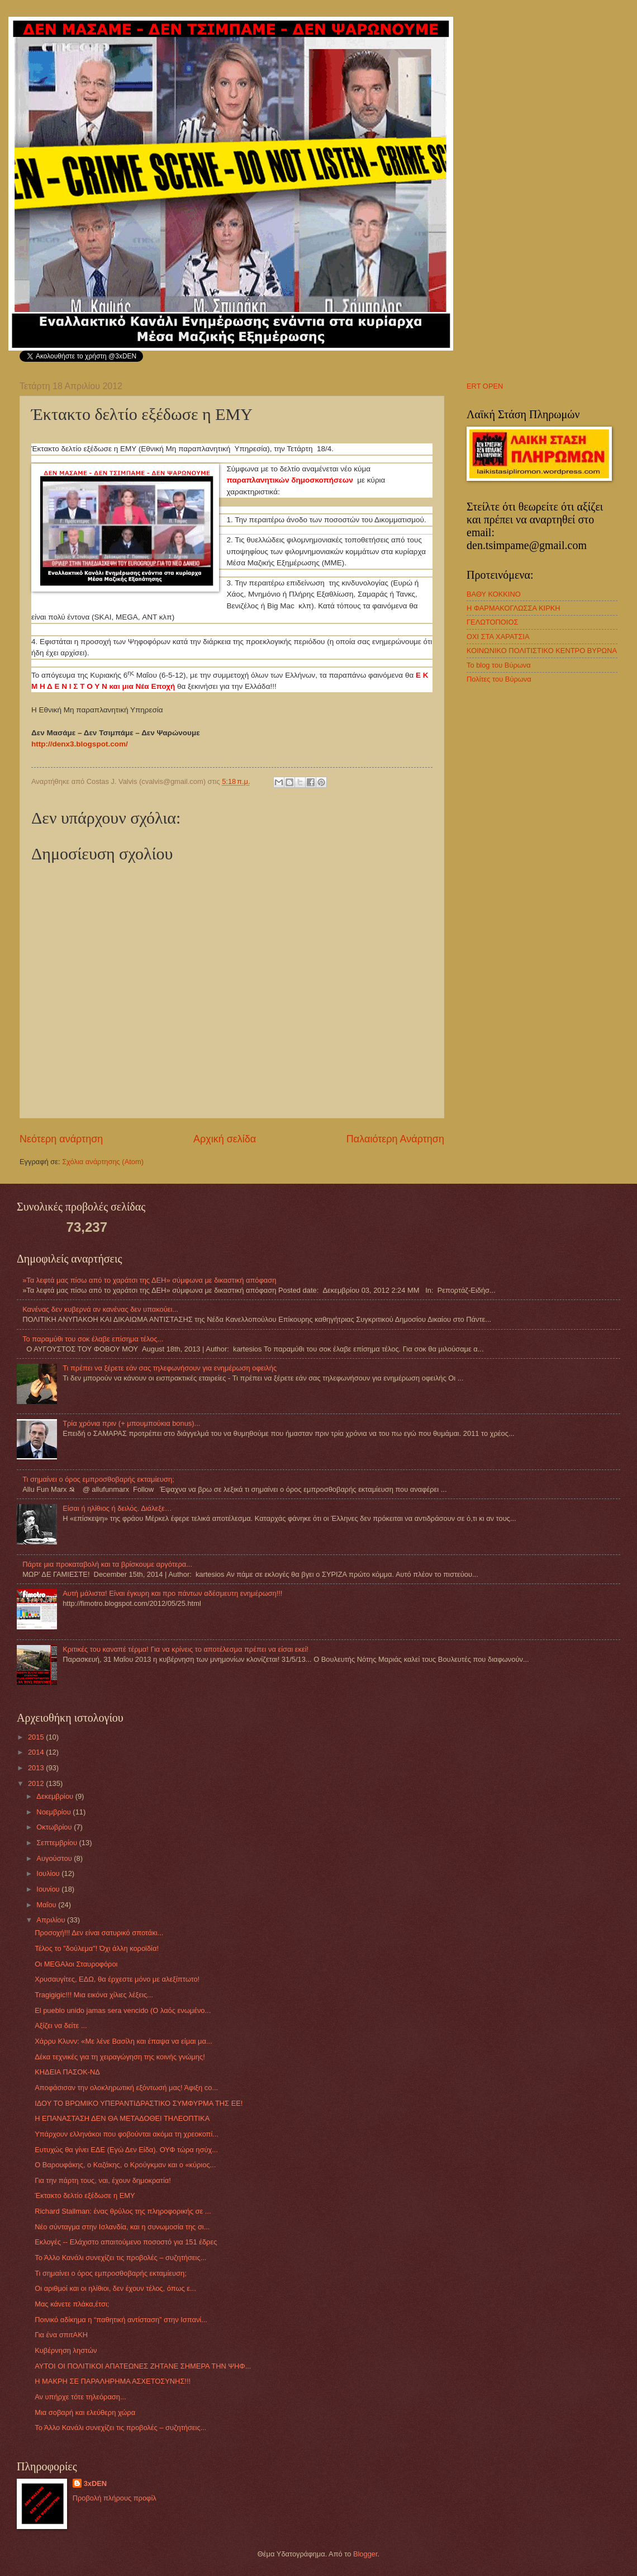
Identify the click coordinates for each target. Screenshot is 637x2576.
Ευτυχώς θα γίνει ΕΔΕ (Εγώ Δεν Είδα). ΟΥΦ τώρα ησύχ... (126, 2149)
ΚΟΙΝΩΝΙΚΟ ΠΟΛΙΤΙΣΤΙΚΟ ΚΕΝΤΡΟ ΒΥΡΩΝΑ (542, 650)
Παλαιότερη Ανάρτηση (395, 1139)
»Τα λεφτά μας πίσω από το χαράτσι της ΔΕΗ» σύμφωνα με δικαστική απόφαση (149, 1280)
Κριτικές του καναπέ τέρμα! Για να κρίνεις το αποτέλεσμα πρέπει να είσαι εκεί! (185, 1649)
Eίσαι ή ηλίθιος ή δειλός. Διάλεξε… (117, 1508)
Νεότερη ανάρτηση (61, 1139)
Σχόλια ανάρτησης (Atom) (103, 1161)
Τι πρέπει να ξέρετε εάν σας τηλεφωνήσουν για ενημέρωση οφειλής (170, 1368)
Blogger (365, 2554)
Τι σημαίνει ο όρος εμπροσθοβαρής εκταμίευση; (98, 1479)
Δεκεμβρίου (55, 1796)
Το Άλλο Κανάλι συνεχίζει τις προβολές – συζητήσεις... (120, 2257)
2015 (37, 1737)
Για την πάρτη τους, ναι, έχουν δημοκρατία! (103, 2180)
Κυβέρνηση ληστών (66, 2350)
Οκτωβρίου (55, 1827)
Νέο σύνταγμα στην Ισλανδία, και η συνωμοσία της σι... (122, 2227)
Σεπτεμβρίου (57, 1842)
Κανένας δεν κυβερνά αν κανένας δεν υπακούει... (100, 1309)
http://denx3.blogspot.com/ (79, 744)
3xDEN (95, 2483)
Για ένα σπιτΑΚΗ (61, 2335)
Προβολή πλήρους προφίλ (114, 2498)
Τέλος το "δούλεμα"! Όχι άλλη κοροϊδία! (97, 1948)
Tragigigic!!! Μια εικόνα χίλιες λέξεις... (94, 1995)
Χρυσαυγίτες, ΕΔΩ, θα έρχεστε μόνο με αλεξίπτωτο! (117, 1979)
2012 (37, 1783)
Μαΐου (47, 1905)
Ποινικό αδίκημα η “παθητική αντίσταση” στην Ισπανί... (121, 2319)
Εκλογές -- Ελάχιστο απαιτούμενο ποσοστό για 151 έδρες (126, 2242)
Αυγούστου (55, 1858)
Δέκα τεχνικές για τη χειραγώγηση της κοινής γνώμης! (120, 2057)
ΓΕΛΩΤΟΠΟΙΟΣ (492, 622)
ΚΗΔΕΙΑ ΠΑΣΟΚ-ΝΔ (67, 2072)
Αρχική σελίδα (224, 1139)
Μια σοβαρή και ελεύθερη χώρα (85, 2412)
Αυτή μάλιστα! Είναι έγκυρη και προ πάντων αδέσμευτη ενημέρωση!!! (172, 1593)
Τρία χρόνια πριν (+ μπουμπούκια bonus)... (131, 1423)
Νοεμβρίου (54, 1812)
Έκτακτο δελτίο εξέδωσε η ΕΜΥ (85, 2195)
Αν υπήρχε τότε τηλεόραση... (80, 2397)
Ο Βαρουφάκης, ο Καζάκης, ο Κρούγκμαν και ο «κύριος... (125, 2165)
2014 (37, 1752)
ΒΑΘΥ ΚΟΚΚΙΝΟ (494, 594)
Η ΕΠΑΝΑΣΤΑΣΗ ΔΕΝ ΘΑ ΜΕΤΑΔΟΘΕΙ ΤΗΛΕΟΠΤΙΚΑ (122, 2118)
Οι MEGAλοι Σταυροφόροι (76, 1964)
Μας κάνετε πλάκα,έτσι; (72, 2304)
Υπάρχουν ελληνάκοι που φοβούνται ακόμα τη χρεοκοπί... (126, 2134)
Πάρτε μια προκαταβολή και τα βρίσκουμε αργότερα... (107, 1564)
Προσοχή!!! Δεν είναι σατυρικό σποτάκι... (99, 1933)
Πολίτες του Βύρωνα (499, 679)
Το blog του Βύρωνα (499, 665)
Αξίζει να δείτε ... (61, 2025)
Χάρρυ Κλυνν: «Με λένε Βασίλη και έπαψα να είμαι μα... (123, 2041)
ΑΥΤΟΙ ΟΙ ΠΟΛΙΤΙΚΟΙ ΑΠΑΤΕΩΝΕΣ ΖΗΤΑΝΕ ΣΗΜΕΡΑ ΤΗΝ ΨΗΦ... (143, 2366)
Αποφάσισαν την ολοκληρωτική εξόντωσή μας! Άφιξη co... (126, 2087)
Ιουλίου (48, 1873)
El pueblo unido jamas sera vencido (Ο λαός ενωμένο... (123, 2010)
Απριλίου (51, 1920)
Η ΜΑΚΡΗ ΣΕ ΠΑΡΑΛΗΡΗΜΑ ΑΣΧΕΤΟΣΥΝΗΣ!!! (113, 2381)
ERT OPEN (485, 386)
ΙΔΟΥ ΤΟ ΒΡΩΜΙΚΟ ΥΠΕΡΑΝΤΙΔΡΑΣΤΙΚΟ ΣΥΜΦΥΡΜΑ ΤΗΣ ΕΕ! (139, 2103)
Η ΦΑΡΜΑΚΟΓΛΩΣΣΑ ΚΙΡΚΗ (513, 608)
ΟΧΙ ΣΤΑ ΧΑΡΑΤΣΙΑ (498, 636)
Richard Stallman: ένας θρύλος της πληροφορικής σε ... (123, 2211)
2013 (37, 1768)
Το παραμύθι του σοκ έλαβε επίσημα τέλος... (92, 1339)
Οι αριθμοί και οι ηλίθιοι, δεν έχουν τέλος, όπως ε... (115, 2288)
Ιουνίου (48, 1889)
